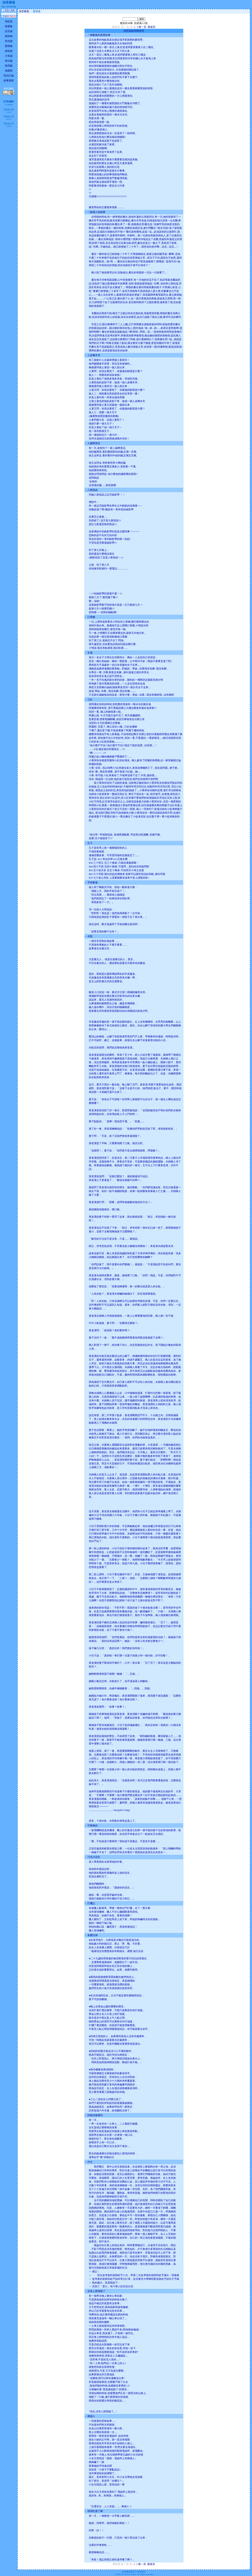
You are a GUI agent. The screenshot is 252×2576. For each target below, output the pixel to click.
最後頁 (151, 26)
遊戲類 (9, 70)
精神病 (9, 36)
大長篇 (9, 55)
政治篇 (9, 60)
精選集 (9, 26)
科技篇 (9, 41)
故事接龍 (9, 80)
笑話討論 (9, 75)
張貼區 (9, 21)
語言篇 (9, 31)
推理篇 (9, 65)
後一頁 (142, 26)
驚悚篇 (9, 46)
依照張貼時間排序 (134, 30)
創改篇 (9, 50)
